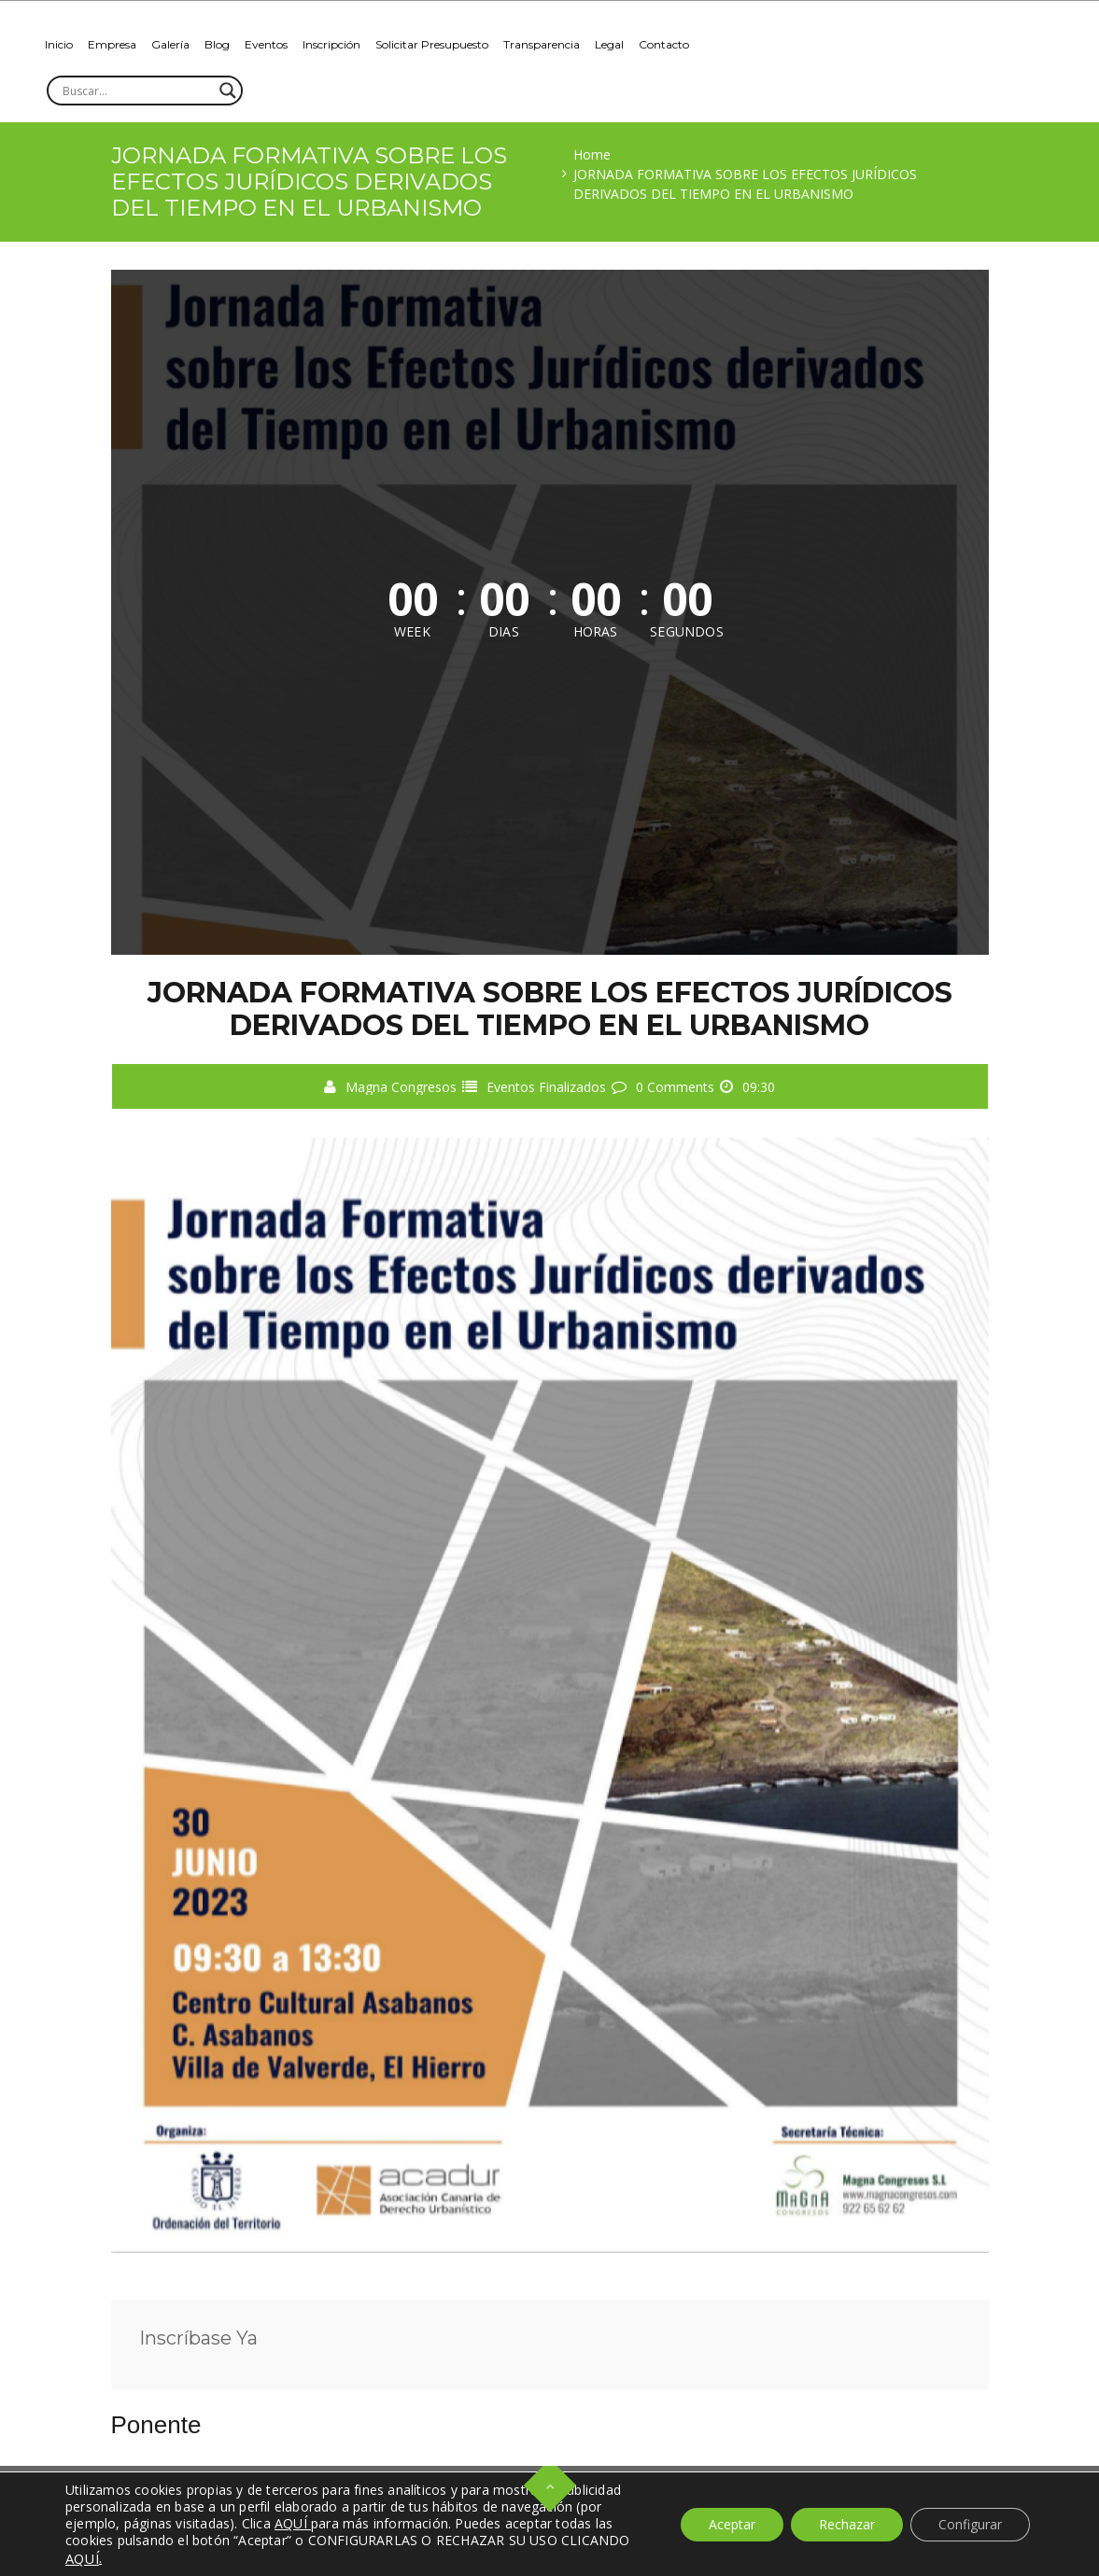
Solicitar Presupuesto (431, 44)
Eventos (266, 44)
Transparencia (541, 44)
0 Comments (675, 1087)
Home (592, 154)
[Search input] (136, 90)
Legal (609, 44)
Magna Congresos (401, 1087)
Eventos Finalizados (546, 1087)
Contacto (664, 44)
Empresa (112, 44)
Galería (170, 44)
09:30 (758, 1087)
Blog (217, 44)
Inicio (59, 44)
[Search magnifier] (228, 90)
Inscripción (331, 44)
